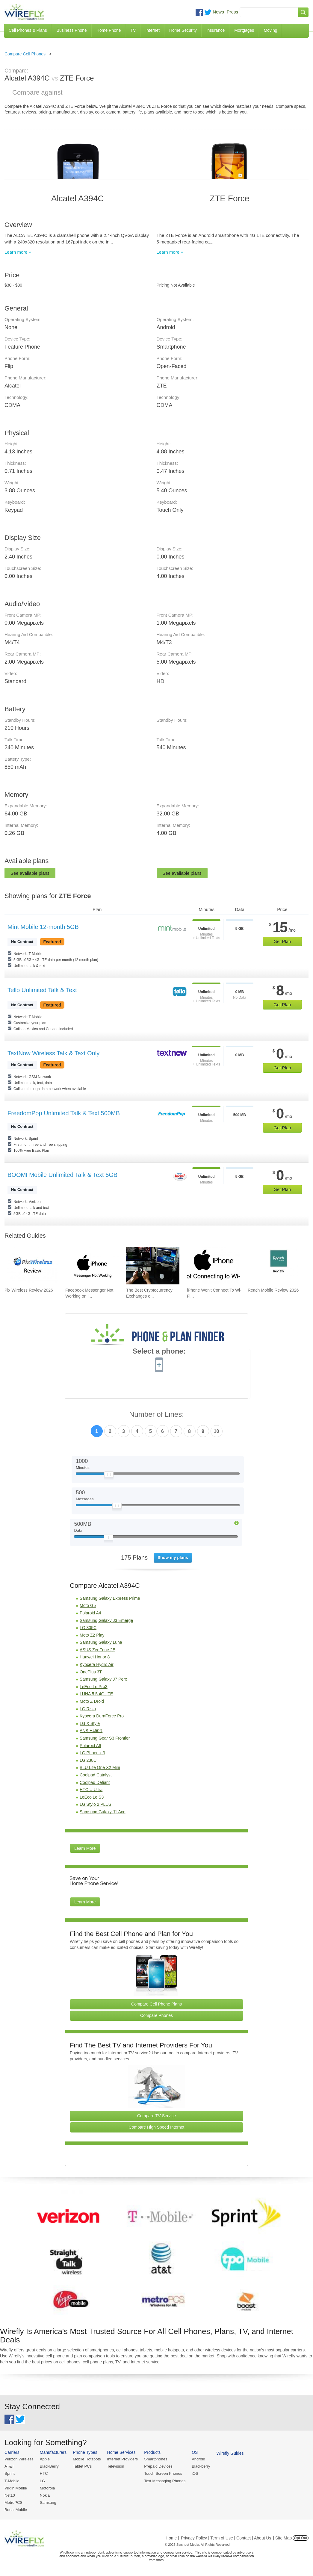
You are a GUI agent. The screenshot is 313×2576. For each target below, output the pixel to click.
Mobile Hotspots (87, 2459)
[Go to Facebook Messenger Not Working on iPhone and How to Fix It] (92, 1265)
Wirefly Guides (230, 2453)
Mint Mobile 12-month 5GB (43, 927)
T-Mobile (11, 2481)
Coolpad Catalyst (96, 1775)
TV (133, 30)
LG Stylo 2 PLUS (95, 1804)
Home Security (183, 30)
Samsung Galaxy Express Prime (110, 1598)
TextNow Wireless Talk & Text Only (53, 1053)
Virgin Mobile (15, 2488)
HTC (44, 2473)
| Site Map (282, 2538)
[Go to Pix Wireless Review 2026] (31, 1265)
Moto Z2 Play (92, 1635)
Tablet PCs (82, 2466)
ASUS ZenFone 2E (97, 1649)
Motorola (47, 2488)
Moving (270, 30)
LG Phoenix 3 (92, 1752)
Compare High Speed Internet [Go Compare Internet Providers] (157, 2127)
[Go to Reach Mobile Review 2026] (274, 1265)
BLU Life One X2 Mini (100, 1767)
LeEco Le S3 (92, 1797)
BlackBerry (49, 2466)
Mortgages (244, 30)
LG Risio (88, 1708)
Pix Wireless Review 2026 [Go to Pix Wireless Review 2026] (28, 1290)
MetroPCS (13, 2502)
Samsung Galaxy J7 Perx (103, 1679)
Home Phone (108, 30)
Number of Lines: (156, 1414)
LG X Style (90, 1723)
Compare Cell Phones (25, 54)
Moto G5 (88, 1605)
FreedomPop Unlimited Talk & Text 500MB (63, 1113)
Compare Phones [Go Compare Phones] (156, 2015)
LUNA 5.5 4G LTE (96, 1693)
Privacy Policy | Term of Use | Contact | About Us (226, 2538)
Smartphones (155, 2459)
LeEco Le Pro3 (94, 1686)
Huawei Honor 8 (95, 1657)
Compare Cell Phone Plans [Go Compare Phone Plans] (156, 2004)
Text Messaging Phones (164, 2481)
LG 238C (88, 1760)
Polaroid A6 (90, 1745)
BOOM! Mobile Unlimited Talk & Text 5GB (62, 1175)
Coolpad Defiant (95, 1782)
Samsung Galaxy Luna (101, 1642)
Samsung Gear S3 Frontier (105, 1738)
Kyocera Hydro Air (97, 1664)
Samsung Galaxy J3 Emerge (106, 1620)
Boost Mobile (15, 2509)
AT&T (9, 2466)
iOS (195, 2473)
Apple (45, 2459)
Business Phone (72, 30)
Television (115, 2466)
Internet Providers (122, 2459)
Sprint (9, 2473)
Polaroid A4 (90, 1613)
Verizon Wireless (19, 2459)
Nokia (45, 2495)
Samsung (48, 2502)
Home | (172, 2538)
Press (232, 11)
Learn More (85, 1848)
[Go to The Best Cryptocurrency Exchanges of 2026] (152, 1265)
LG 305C (88, 1627)
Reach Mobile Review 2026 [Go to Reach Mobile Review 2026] (273, 1290)
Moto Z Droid (92, 1701)
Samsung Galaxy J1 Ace (102, 1811)
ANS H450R (91, 1730)
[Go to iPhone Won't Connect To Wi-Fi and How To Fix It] (213, 1265)
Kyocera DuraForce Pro (102, 1716)
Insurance (215, 30)
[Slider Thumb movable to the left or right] (109, 1475)
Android (198, 2459)
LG (42, 2481)
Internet (152, 30)
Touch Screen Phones (163, 2473)
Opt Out (300, 2538)
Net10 (9, 2495)
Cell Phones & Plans (28, 30)
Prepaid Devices (158, 2466)
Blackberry (201, 2466)
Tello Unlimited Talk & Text (42, 990)
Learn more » (17, 252)
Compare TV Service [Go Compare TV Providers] (156, 2115)
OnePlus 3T (91, 1672)
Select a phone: (158, 1351)
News (218, 11)
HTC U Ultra (91, 1789)
